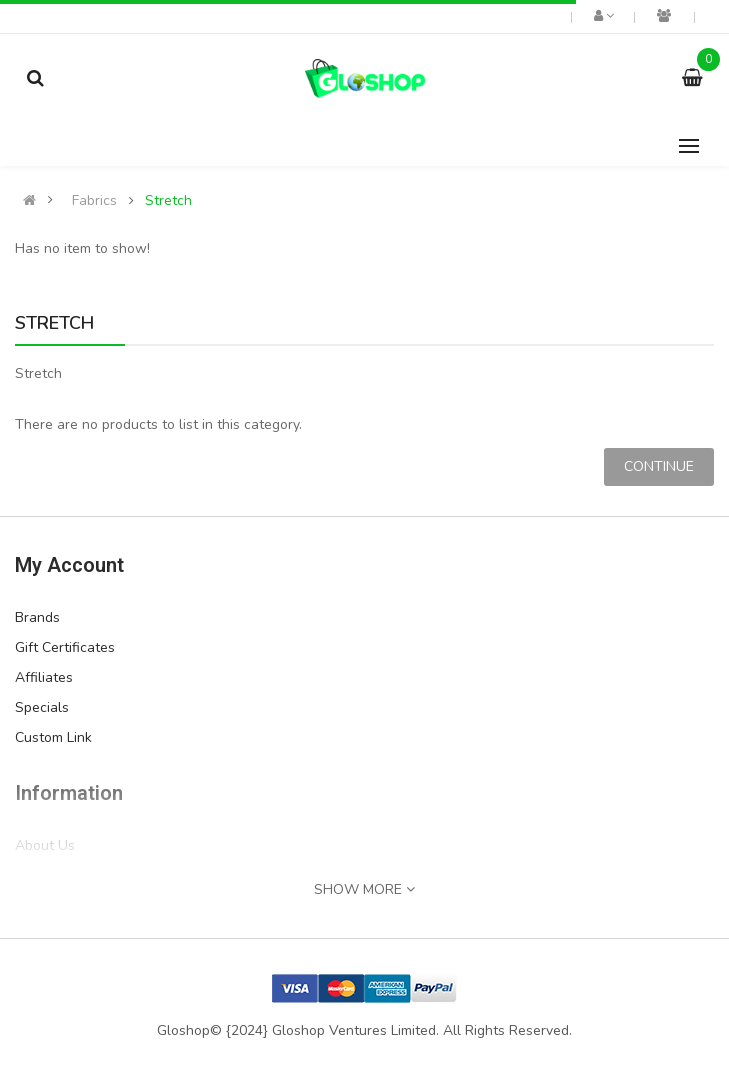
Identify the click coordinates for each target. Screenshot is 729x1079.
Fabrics (94, 201)
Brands (37, 617)
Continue (659, 466)
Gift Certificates (65, 647)
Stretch (168, 201)
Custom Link (53, 737)
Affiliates (44, 677)
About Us (45, 845)
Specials (42, 707)
